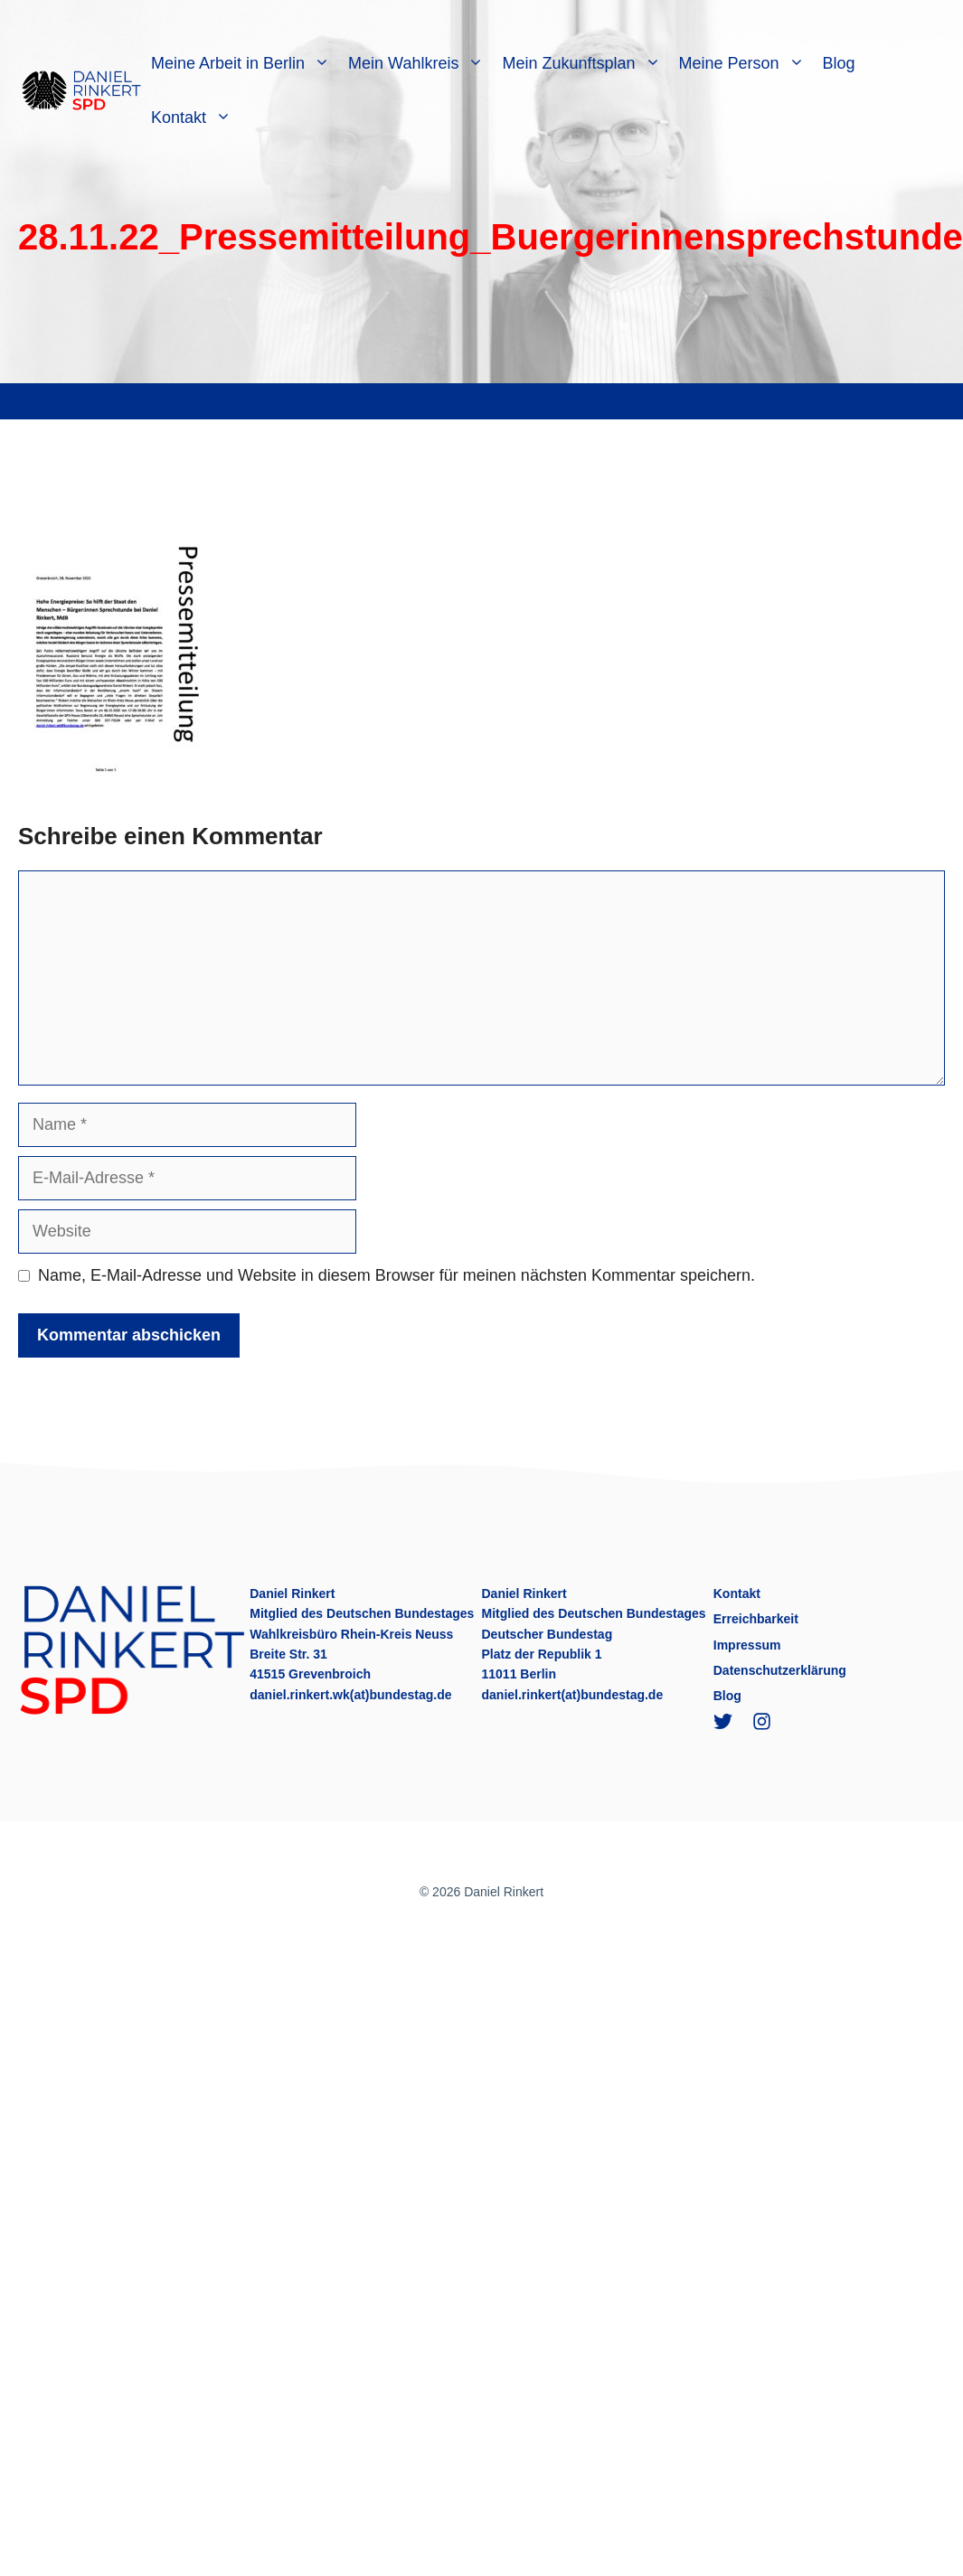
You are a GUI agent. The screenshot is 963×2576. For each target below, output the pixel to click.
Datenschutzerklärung (779, 1670)
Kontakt (196, 117)
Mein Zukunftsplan (585, 63)
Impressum (747, 1645)
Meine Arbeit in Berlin (245, 63)
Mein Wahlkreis (420, 63)
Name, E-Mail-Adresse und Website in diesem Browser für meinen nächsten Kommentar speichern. (396, 1275)
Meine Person (746, 63)
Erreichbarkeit (755, 1619)
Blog (839, 63)
